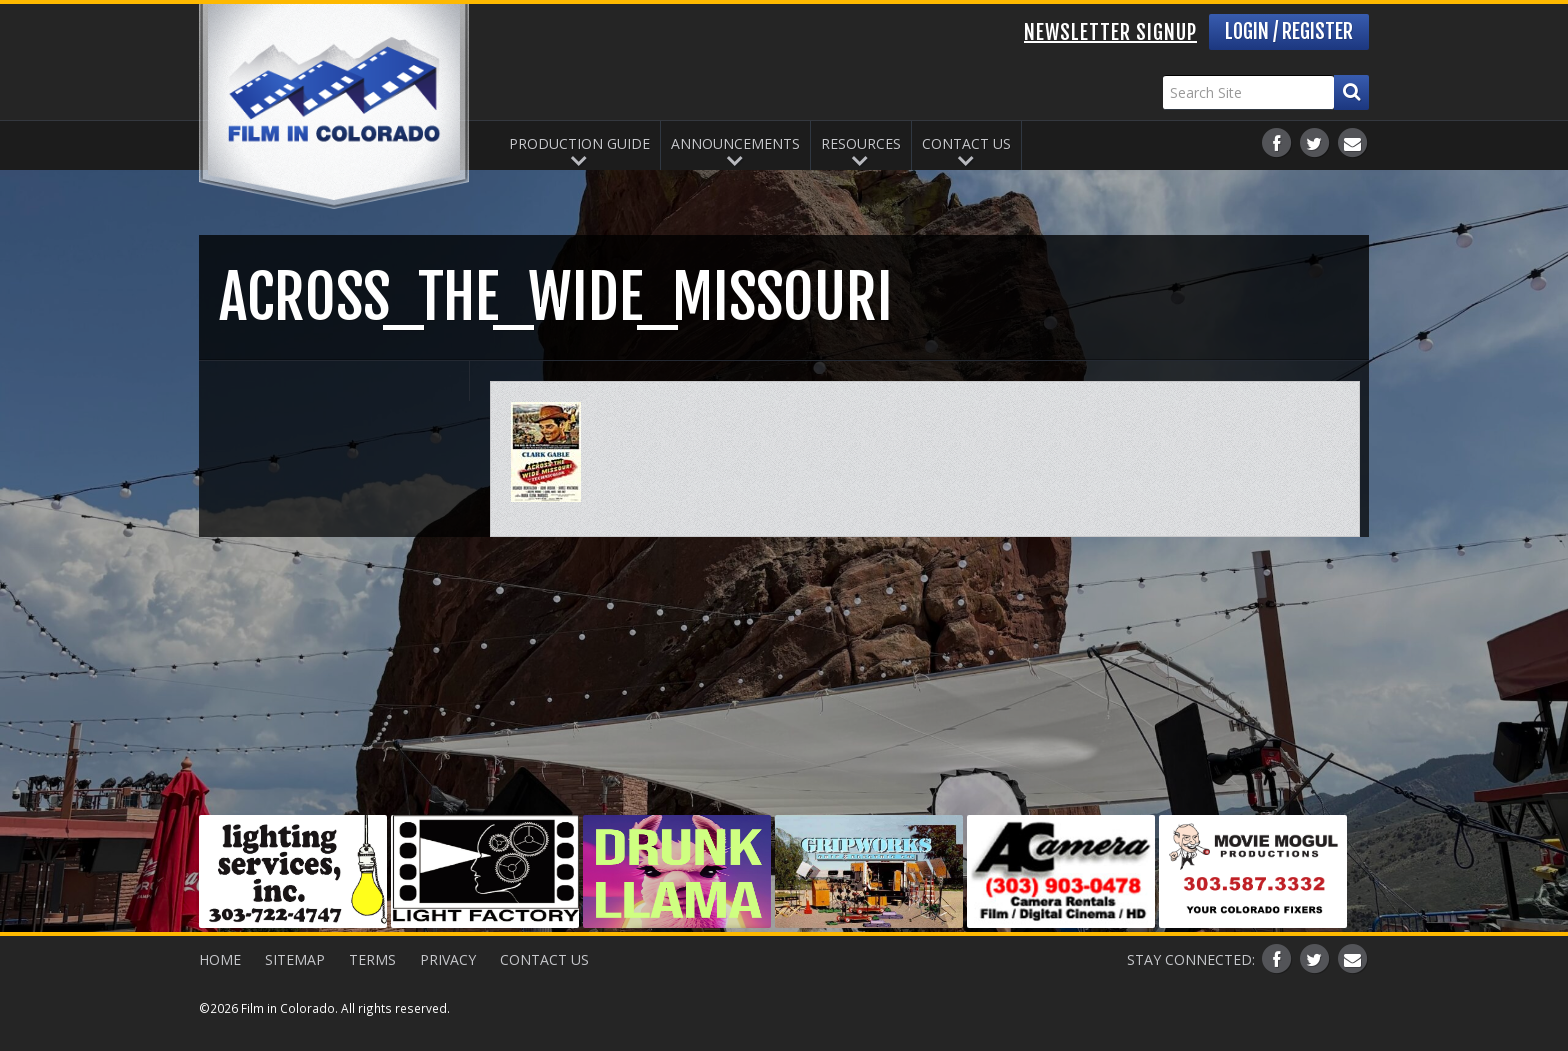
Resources (861, 143)
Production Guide (579, 143)
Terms (372, 959)
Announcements (735, 143)
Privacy (448, 959)
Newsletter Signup (1110, 32)
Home (220, 959)
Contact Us (966, 143)
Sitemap (295, 959)
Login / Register (1289, 31)
